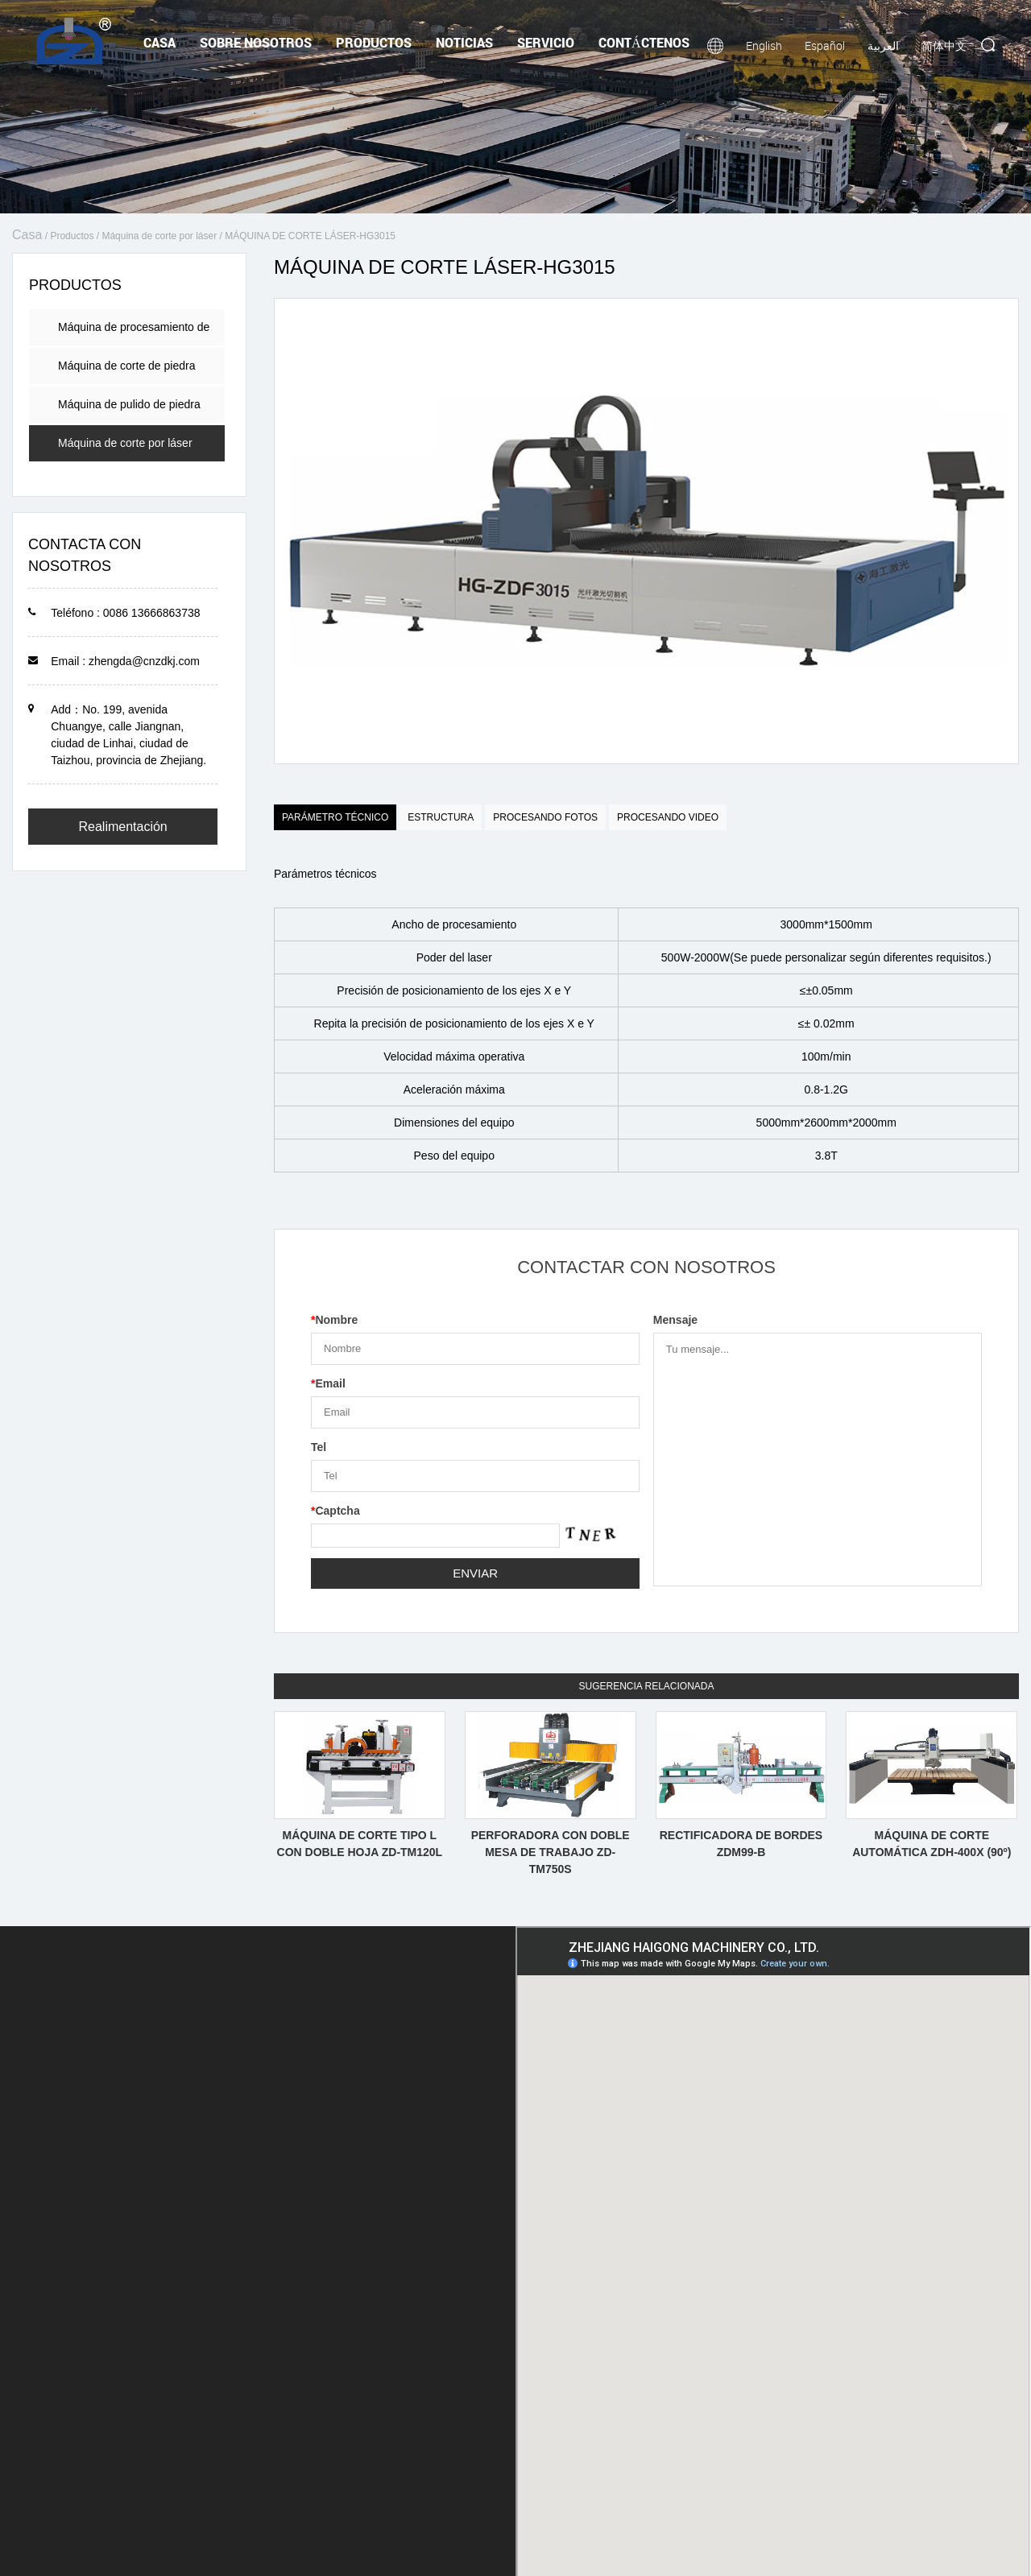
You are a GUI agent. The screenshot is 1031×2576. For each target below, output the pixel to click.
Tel (318, 1447)
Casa (159, 42)
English (764, 45)
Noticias (464, 42)
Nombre (334, 1319)
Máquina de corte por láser (159, 236)
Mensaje (675, 1319)
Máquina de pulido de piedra (129, 404)
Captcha (335, 1510)
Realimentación (122, 826)
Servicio (545, 42)
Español (825, 45)
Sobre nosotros (256, 42)
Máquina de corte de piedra (126, 365)
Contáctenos (643, 42)
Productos (374, 42)
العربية (883, 45)
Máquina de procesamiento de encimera (133, 332)
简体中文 (944, 45)
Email (328, 1383)
